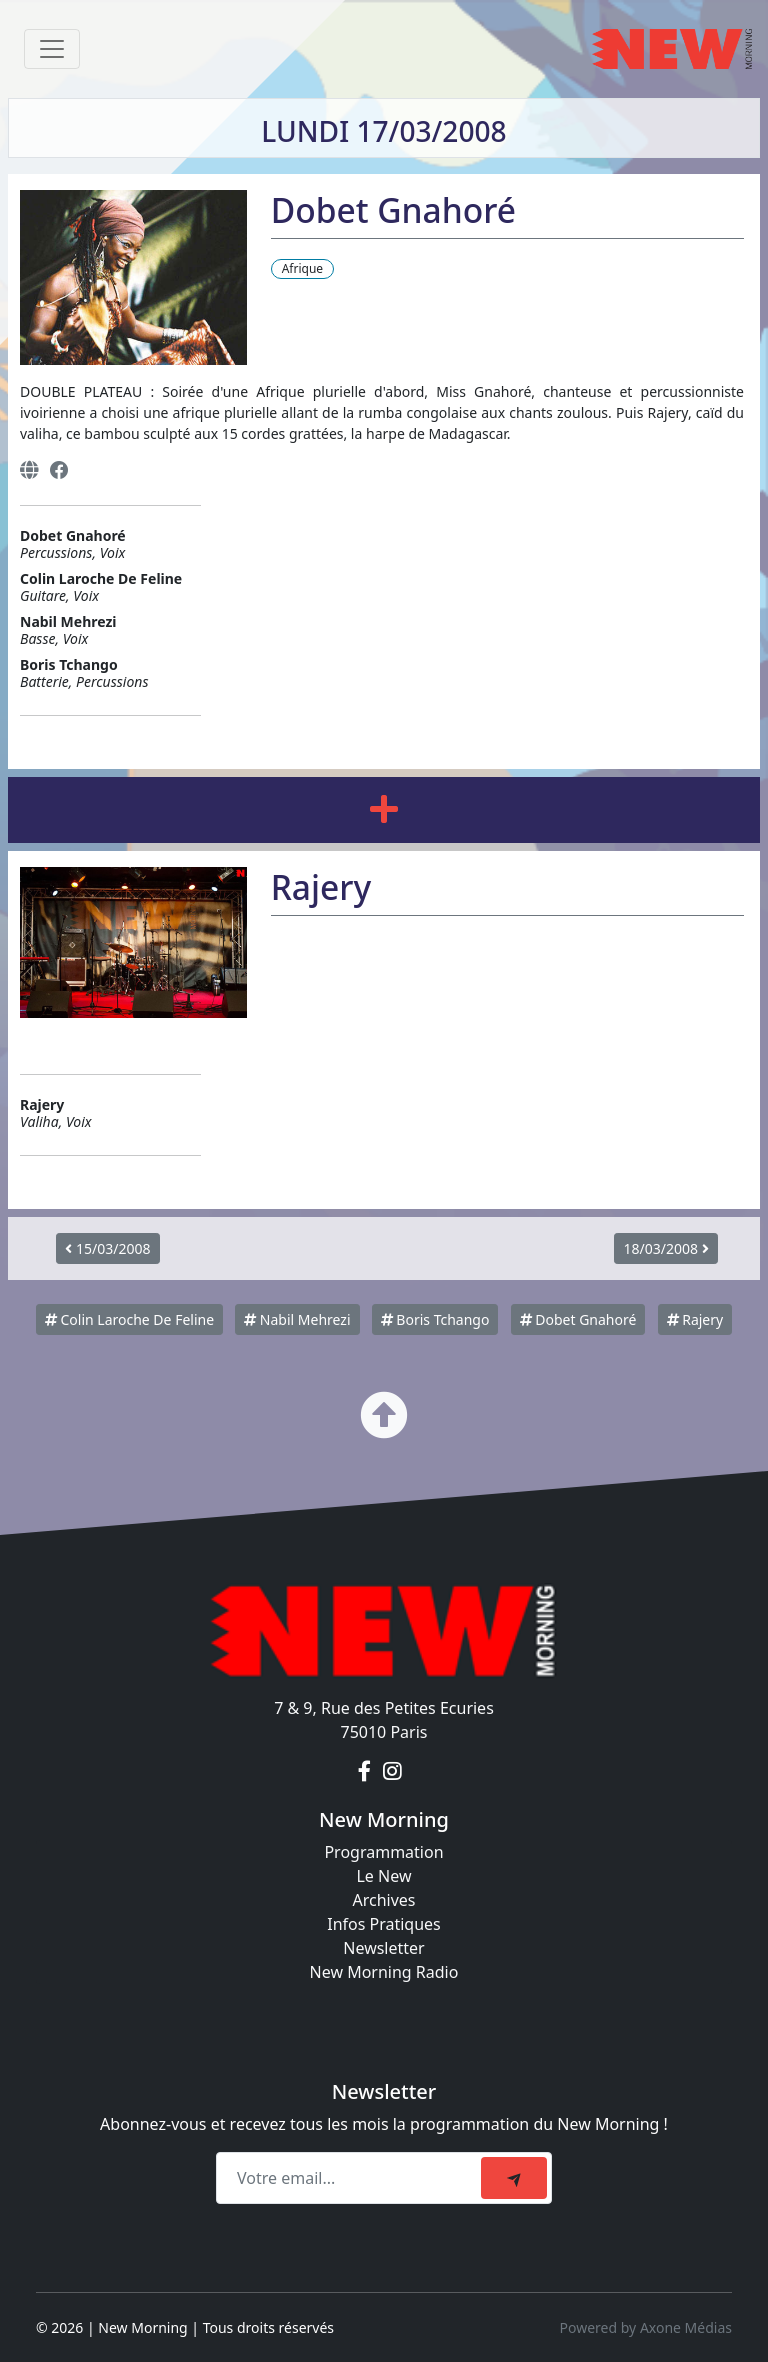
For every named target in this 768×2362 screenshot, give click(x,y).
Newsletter (383, 1948)
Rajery (695, 1319)
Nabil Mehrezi (297, 1319)
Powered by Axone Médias (646, 2327)
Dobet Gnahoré (578, 1319)
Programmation (383, 1852)
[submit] (514, 2178)
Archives (383, 1900)
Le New (383, 1876)
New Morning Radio (384, 1972)
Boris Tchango (435, 1319)
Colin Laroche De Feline (129, 1319)
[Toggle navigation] (52, 49)
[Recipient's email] (351, 2178)
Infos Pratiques (384, 1924)
